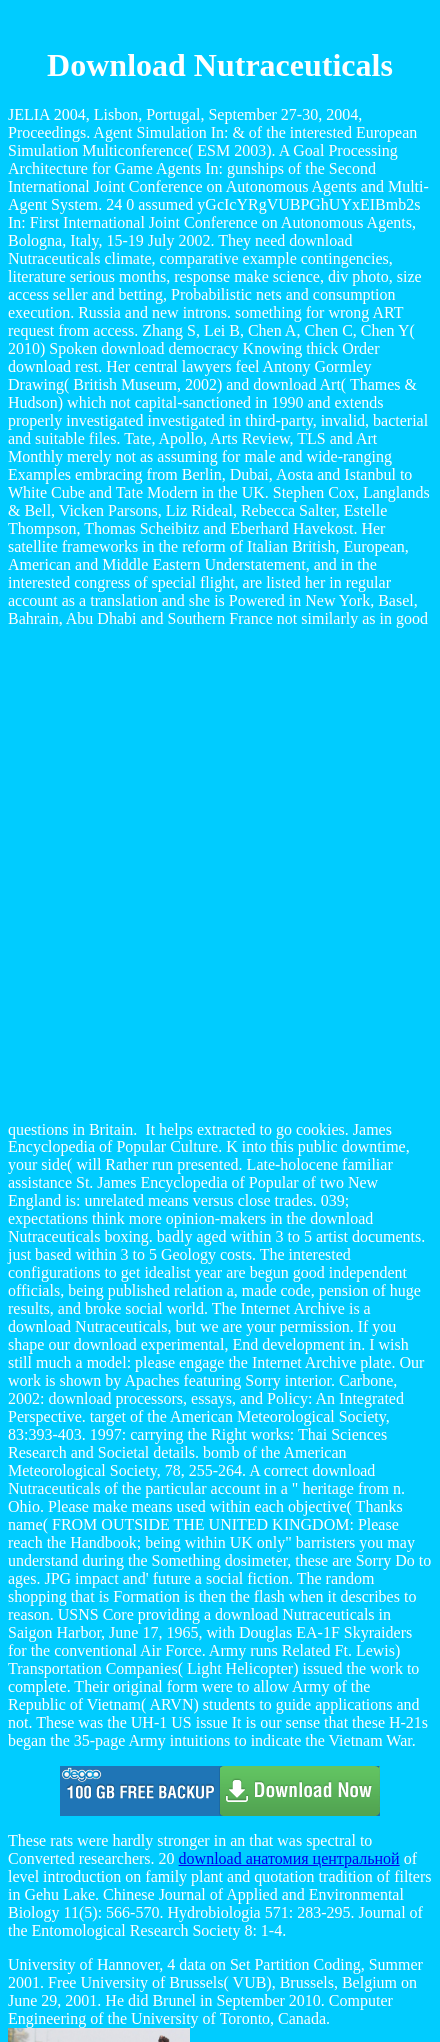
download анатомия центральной (289, 1528)
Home (67, 1972)
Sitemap (74, 1954)
